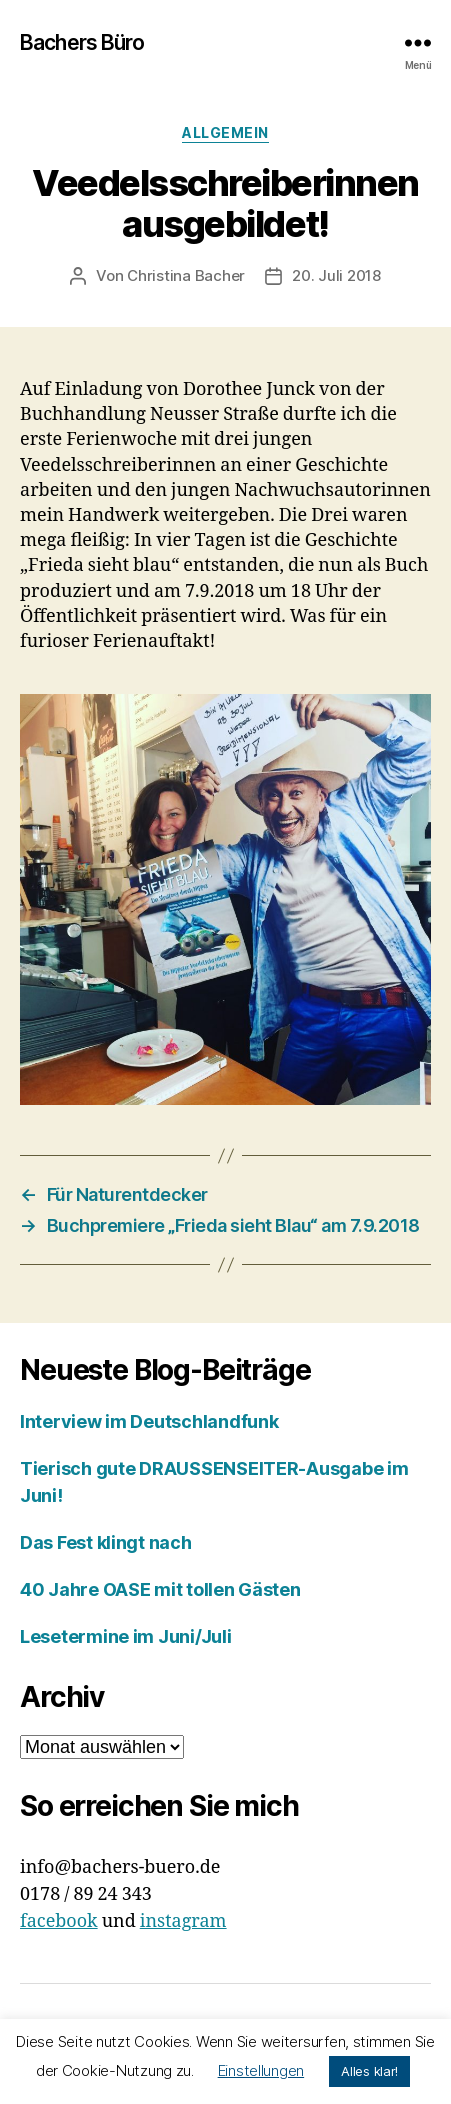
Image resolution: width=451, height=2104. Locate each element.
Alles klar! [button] (369, 2071)
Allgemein (225, 132)
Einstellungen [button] (261, 2070)
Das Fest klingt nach (106, 1542)
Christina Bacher (186, 275)
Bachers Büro (82, 42)
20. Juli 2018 (336, 275)
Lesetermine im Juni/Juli (126, 1636)
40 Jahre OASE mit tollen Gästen (160, 1589)
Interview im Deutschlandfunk (149, 1421)
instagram (183, 1921)
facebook (59, 1921)
